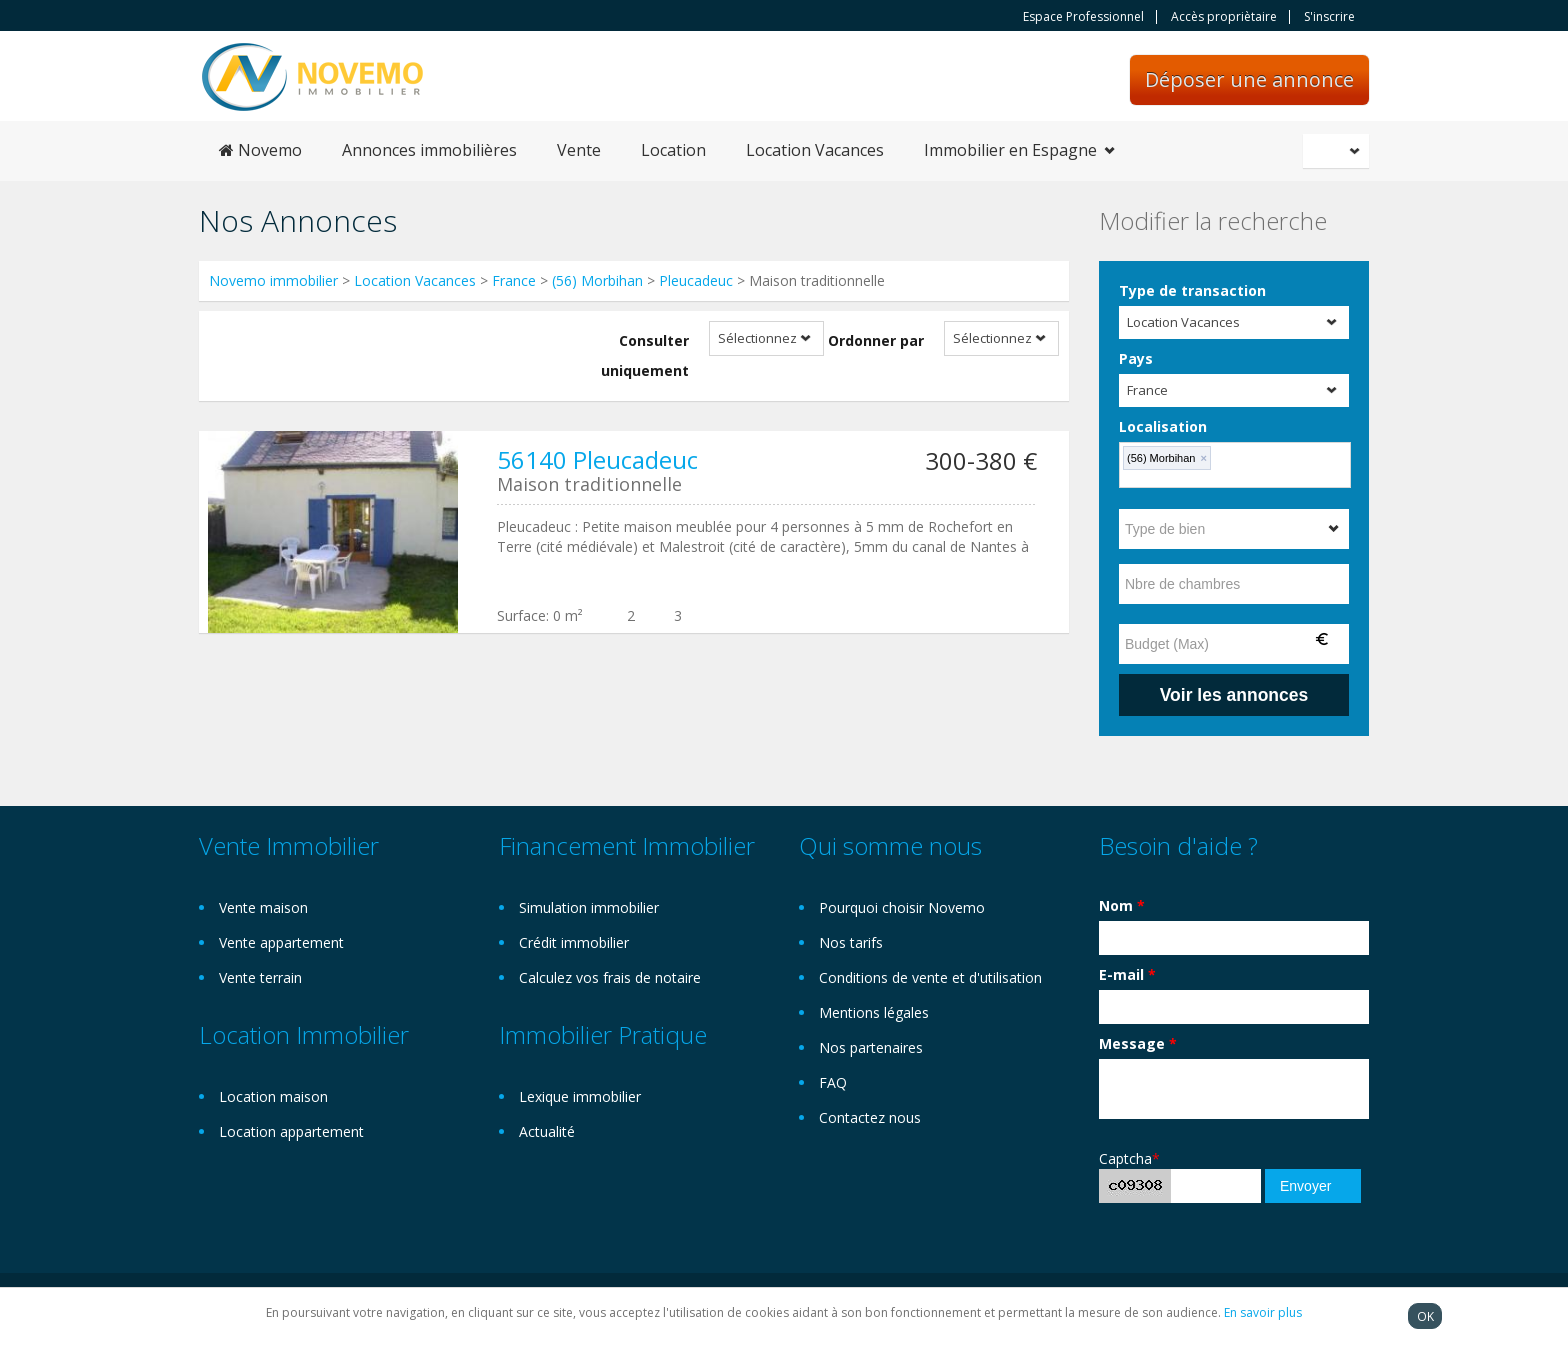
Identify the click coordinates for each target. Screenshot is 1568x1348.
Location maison (273, 1096)
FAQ (833, 1082)
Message (1138, 1043)
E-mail (1127, 974)
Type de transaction (1192, 290)
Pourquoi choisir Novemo (902, 907)
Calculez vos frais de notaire (610, 977)
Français (1339, 151)
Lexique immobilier (580, 1096)
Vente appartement (281, 942)
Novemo (260, 150)
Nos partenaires (871, 1047)
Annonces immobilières (429, 150)
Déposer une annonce (1249, 79)
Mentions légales (874, 1012)
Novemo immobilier (273, 280)
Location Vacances (815, 150)
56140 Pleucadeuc (597, 459)
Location (673, 150)
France (514, 280)
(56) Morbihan (597, 280)
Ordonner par (876, 340)
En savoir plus (1263, 1312)
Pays (1136, 358)
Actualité (547, 1131)
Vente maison (263, 907)
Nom (1122, 905)
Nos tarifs (851, 942)
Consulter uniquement (645, 355)
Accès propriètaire (1224, 17)
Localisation (1163, 426)
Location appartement (291, 1131)
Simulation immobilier (589, 907)
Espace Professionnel (1083, 17)
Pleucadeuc (696, 280)
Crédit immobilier (574, 942)
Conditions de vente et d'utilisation (930, 977)
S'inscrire (1329, 17)
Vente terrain (260, 977)
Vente (579, 150)
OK (1425, 1316)
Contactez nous (870, 1117)
